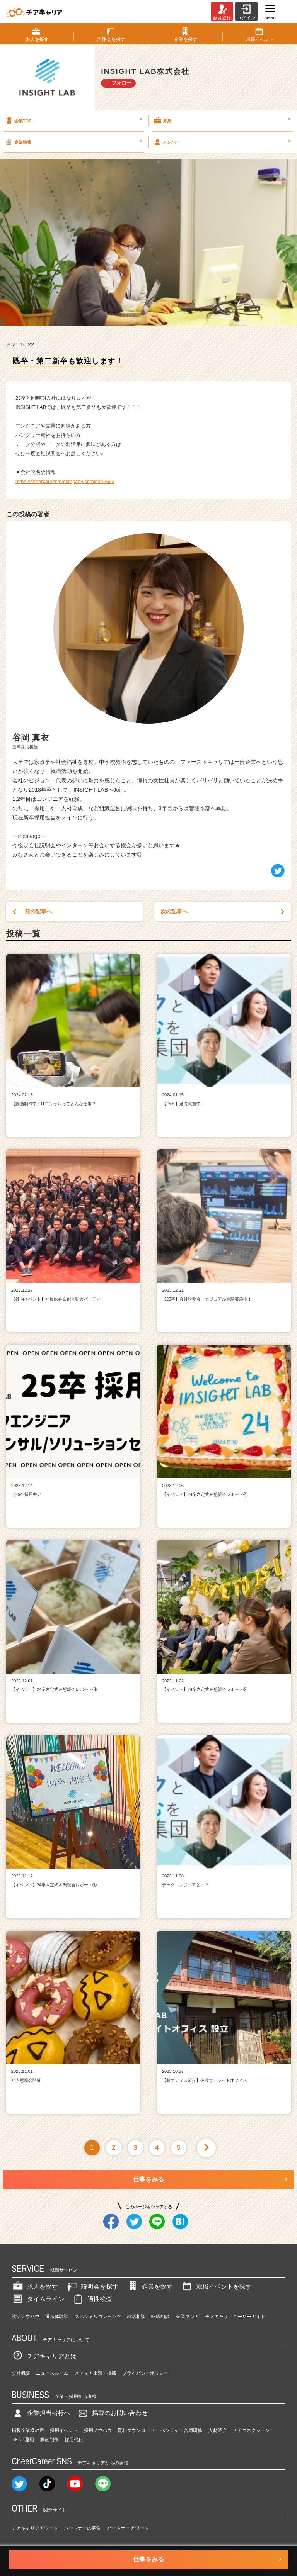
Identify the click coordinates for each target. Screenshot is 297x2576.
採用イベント (64, 2430)
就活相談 (136, 2316)
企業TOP (73, 120)
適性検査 (92, 2299)
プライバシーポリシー (145, 2373)
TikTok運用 (23, 2439)
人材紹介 (217, 2430)
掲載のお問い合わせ (112, 2413)
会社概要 (21, 2373)
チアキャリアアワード (35, 2528)
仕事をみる (148, 2179)
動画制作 (49, 2439)
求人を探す (35, 2287)
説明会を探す (92, 2287)
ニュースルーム (52, 2373)
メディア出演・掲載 (95, 2373)
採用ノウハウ (98, 2430)
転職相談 (160, 2316)
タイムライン (38, 2299)
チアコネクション (251, 2430)
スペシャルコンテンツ (98, 2316)
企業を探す (149, 2287)
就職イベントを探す (216, 2287)
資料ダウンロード (136, 2430)
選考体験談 (56, 2316)
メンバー (222, 141)
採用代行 (74, 2439)
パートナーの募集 (82, 2528)
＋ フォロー (118, 83)
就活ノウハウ (25, 2316)
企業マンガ (187, 2316)
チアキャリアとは (44, 2356)
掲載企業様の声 (28, 2430)
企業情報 (73, 141)
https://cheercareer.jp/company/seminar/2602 (64, 481)
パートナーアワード (128, 2528)
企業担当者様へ (41, 2413)
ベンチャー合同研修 (181, 2430)
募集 (222, 120)
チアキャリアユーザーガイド (235, 2316)
